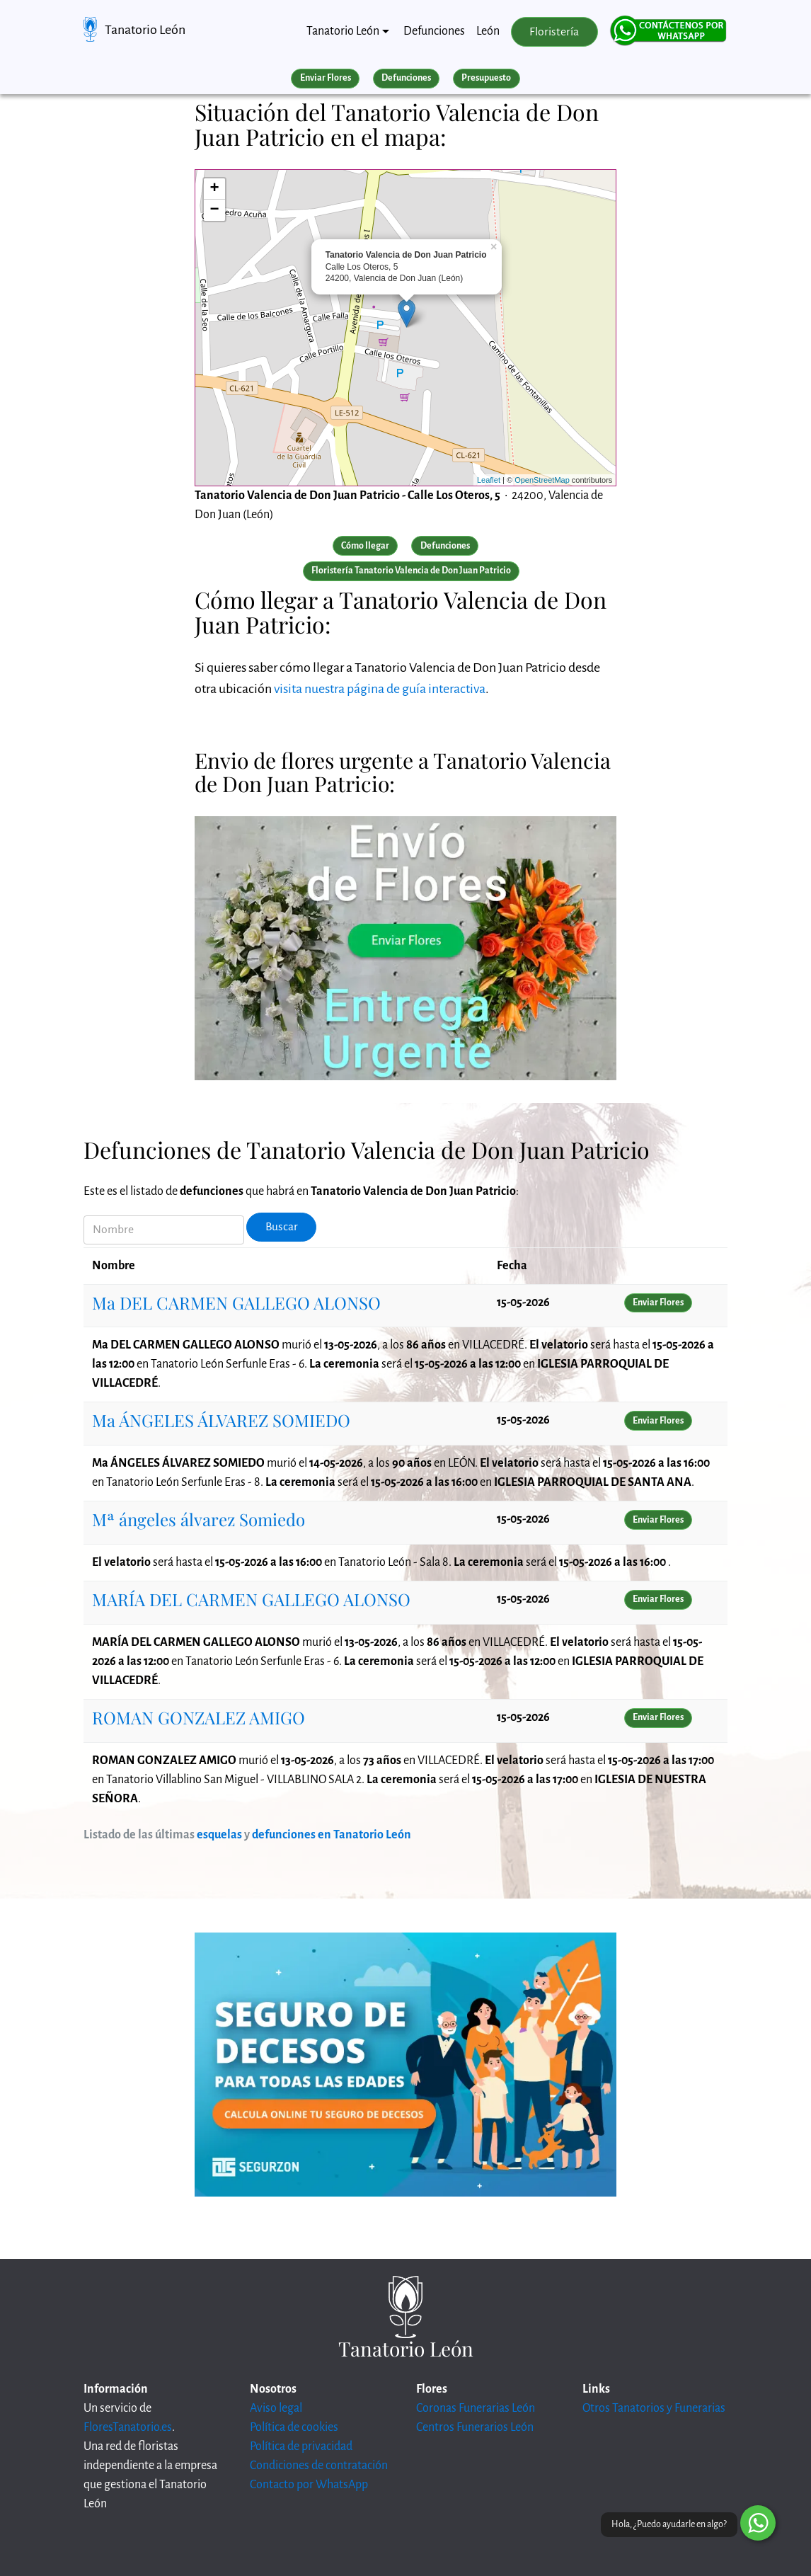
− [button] (214, 210)
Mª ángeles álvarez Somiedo (198, 1519)
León (488, 31)
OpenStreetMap (542, 480)
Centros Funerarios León (475, 2427)
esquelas (219, 1834)
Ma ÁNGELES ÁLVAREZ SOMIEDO (221, 1420)
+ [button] (214, 189)
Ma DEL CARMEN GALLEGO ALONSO (236, 1302)
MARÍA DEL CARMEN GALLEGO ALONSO (251, 1599)
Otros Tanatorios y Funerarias (653, 2408)
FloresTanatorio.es (128, 2427)
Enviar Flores (325, 78)
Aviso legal (276, 2408)
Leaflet (488, 480)
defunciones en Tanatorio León (331, 1834)
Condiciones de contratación (319, 2465)
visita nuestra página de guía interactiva (379, 689)
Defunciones (434, 31)
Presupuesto (486, 78)
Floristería (554, 31)
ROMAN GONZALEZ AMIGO (198, 1717)
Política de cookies (294, 2427)
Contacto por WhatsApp (309, 2484)
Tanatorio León (145, 30)
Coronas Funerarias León (475, 2408)
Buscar (281, 1226)
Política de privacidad (301, 2446)
